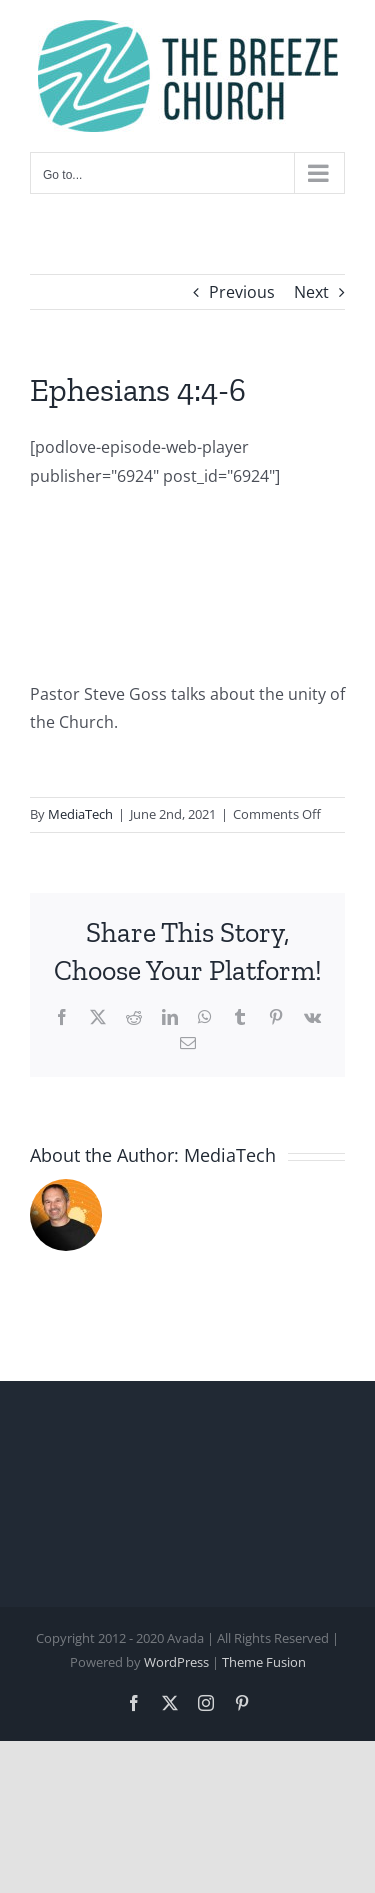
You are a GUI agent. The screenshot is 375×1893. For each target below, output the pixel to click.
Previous (242, 292)
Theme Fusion (264, 1662)
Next (311, 292)
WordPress (176, 1662)
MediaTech (80, 814)
